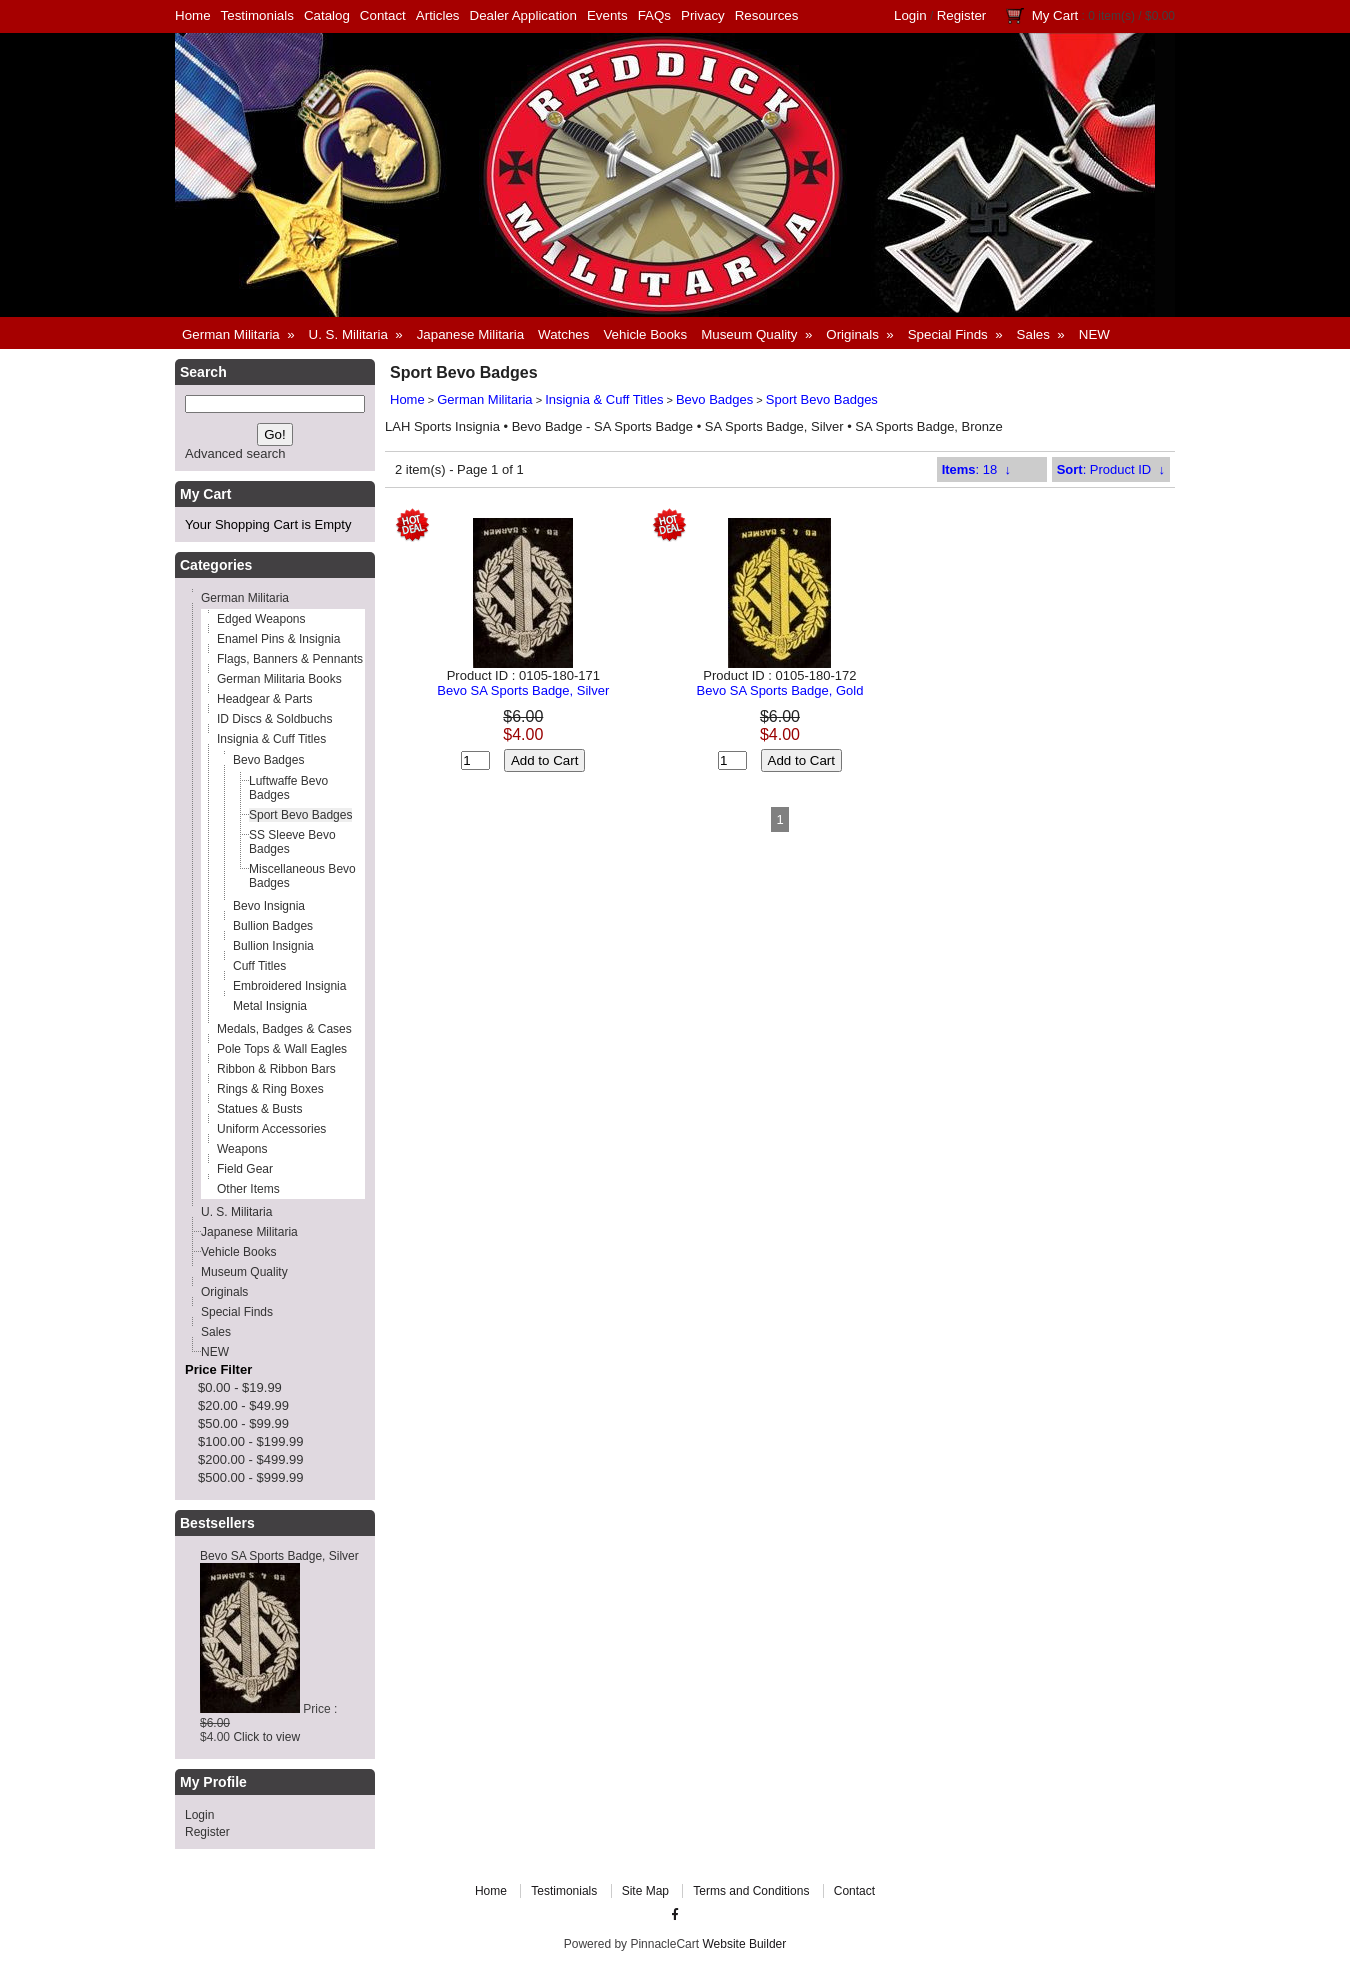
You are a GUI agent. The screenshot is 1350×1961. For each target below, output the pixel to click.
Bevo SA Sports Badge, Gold (779, 690)
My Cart (1055, 15)
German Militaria (484, 399)
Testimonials (257, 15)
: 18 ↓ (976, 469)
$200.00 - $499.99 (251, 1459)
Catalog (327, 15)
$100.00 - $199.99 (251, 1441)
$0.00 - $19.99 (240, 1387)
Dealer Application (523, 15)
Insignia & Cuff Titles (604, 399)
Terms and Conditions (751, 1891)
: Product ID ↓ (1111, 469)
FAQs (654, 15)
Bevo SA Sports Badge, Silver (279, 1556)
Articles (438, 15)
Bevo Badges (714, 399)
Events (607, 15)
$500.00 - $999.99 (251, 1477)
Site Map (645, 1891)
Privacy (703, 15)
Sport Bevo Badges (822, 399)
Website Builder (744, 1944)
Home (193, 15)
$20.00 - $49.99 (243, 1405)
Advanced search (235, 453)
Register (962, 15)
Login (910, 15)
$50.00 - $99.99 (243, 1423)
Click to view (266, 1737)
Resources (767, 15)
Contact (383, 15)
